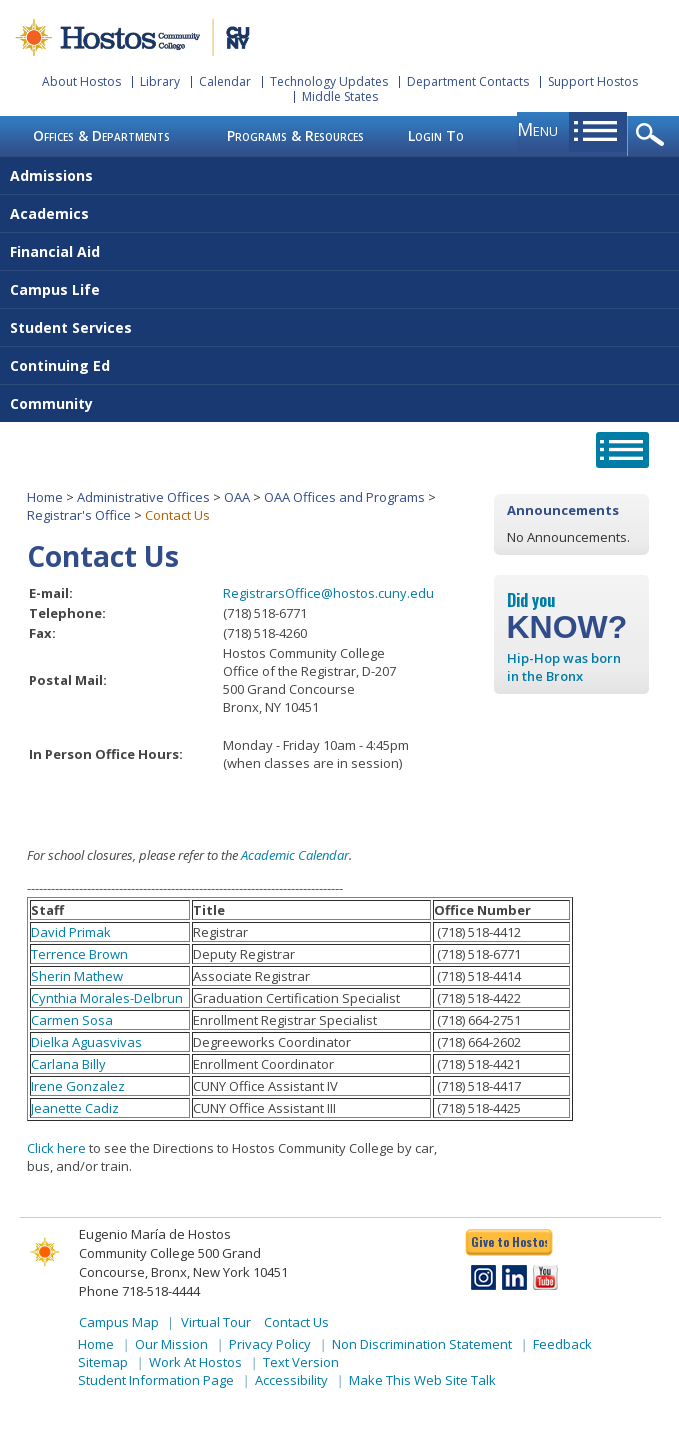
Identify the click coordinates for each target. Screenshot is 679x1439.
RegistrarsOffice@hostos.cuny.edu (328, 593)
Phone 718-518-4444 (139, 1291)
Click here (56, 1148)
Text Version (301, 1362)
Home (45, 497)
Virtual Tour (216, 1322)
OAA (237, 497)
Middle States (340, 96)
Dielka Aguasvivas (86, 1042)
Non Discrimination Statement (422, 1344)
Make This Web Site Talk (422, 1380)
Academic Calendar (295, 855)
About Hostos (81, 81)
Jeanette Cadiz (75, 1108)
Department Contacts (468, 81)
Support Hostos (593, 81)
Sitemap (103, 1362)
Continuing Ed (60, 365)
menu (537, 129)
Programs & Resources (295, 135)
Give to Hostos (509, 1241)
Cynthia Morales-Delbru (103, 998)
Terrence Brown (79, 954)
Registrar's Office (79, 515)
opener (653, 136)
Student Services (71, 327)
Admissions (51, 175)
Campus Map (119, 1322)
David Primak (71, 932)
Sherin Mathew (77, 976)
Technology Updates (329, 81)
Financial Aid (55, 251)
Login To (436, 135)
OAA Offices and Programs (344, 497)
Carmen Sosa (72, 1020)
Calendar (225, 81)
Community (51, 403)
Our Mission (171, 1344)
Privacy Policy (270, 1344)
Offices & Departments (101, 135)
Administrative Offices (143, 497)
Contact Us (296, 1322)
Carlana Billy (68, 1064)
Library (160, 81)
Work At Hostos (195, 1362)
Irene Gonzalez (78, 1086)
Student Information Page (156, 1380)
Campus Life (55, 289)
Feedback (562, 1344)
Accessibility (291, 1380)
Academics (49, 213)
